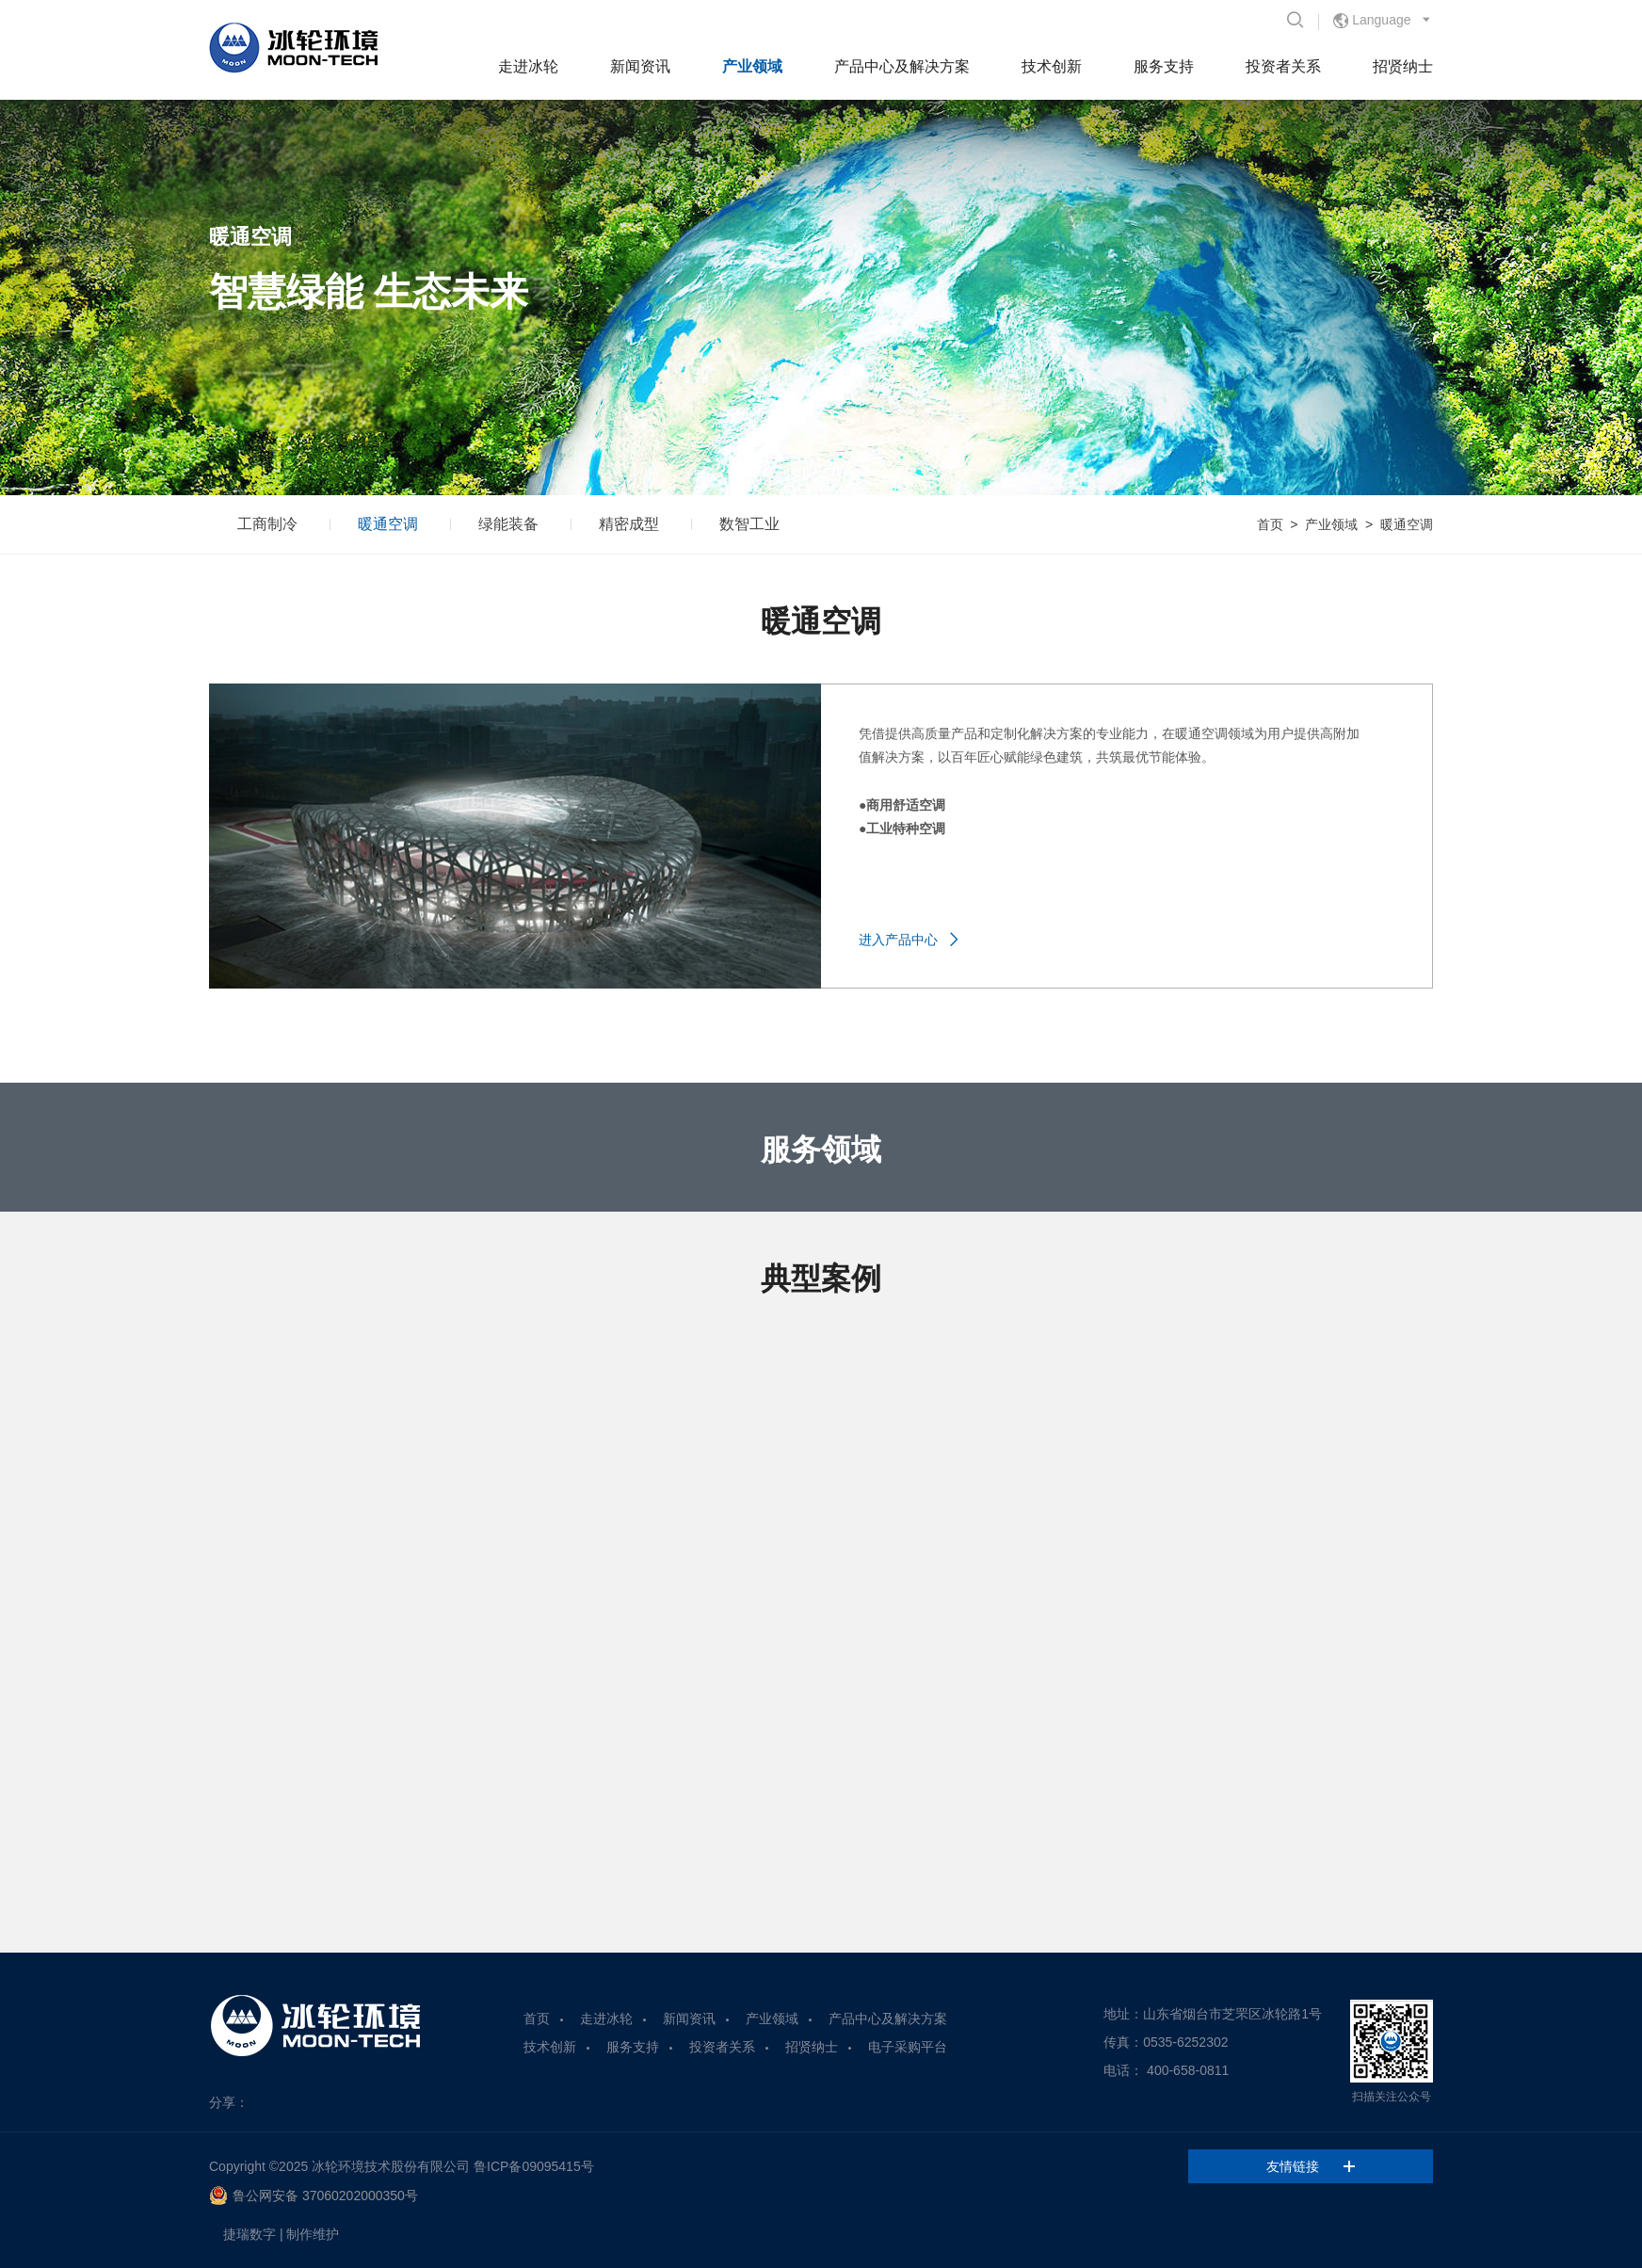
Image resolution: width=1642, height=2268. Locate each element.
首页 (1270, 524)
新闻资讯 (640, 66)
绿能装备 (508, 524)
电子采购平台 (907, 2046)
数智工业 (749, 524)
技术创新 (1052, 66)
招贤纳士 (1403, 66)
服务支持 (1164, 66)
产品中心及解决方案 (902, 66)
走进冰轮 (528, 66)
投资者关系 (1283, 66)
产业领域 (752, 66)
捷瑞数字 (249, 2234)
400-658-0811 (1188, 2070)
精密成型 (629, 524)
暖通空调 (388, 524)
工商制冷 (267, 524)
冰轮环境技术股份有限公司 (391, 2166)
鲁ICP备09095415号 (534, 2166)
